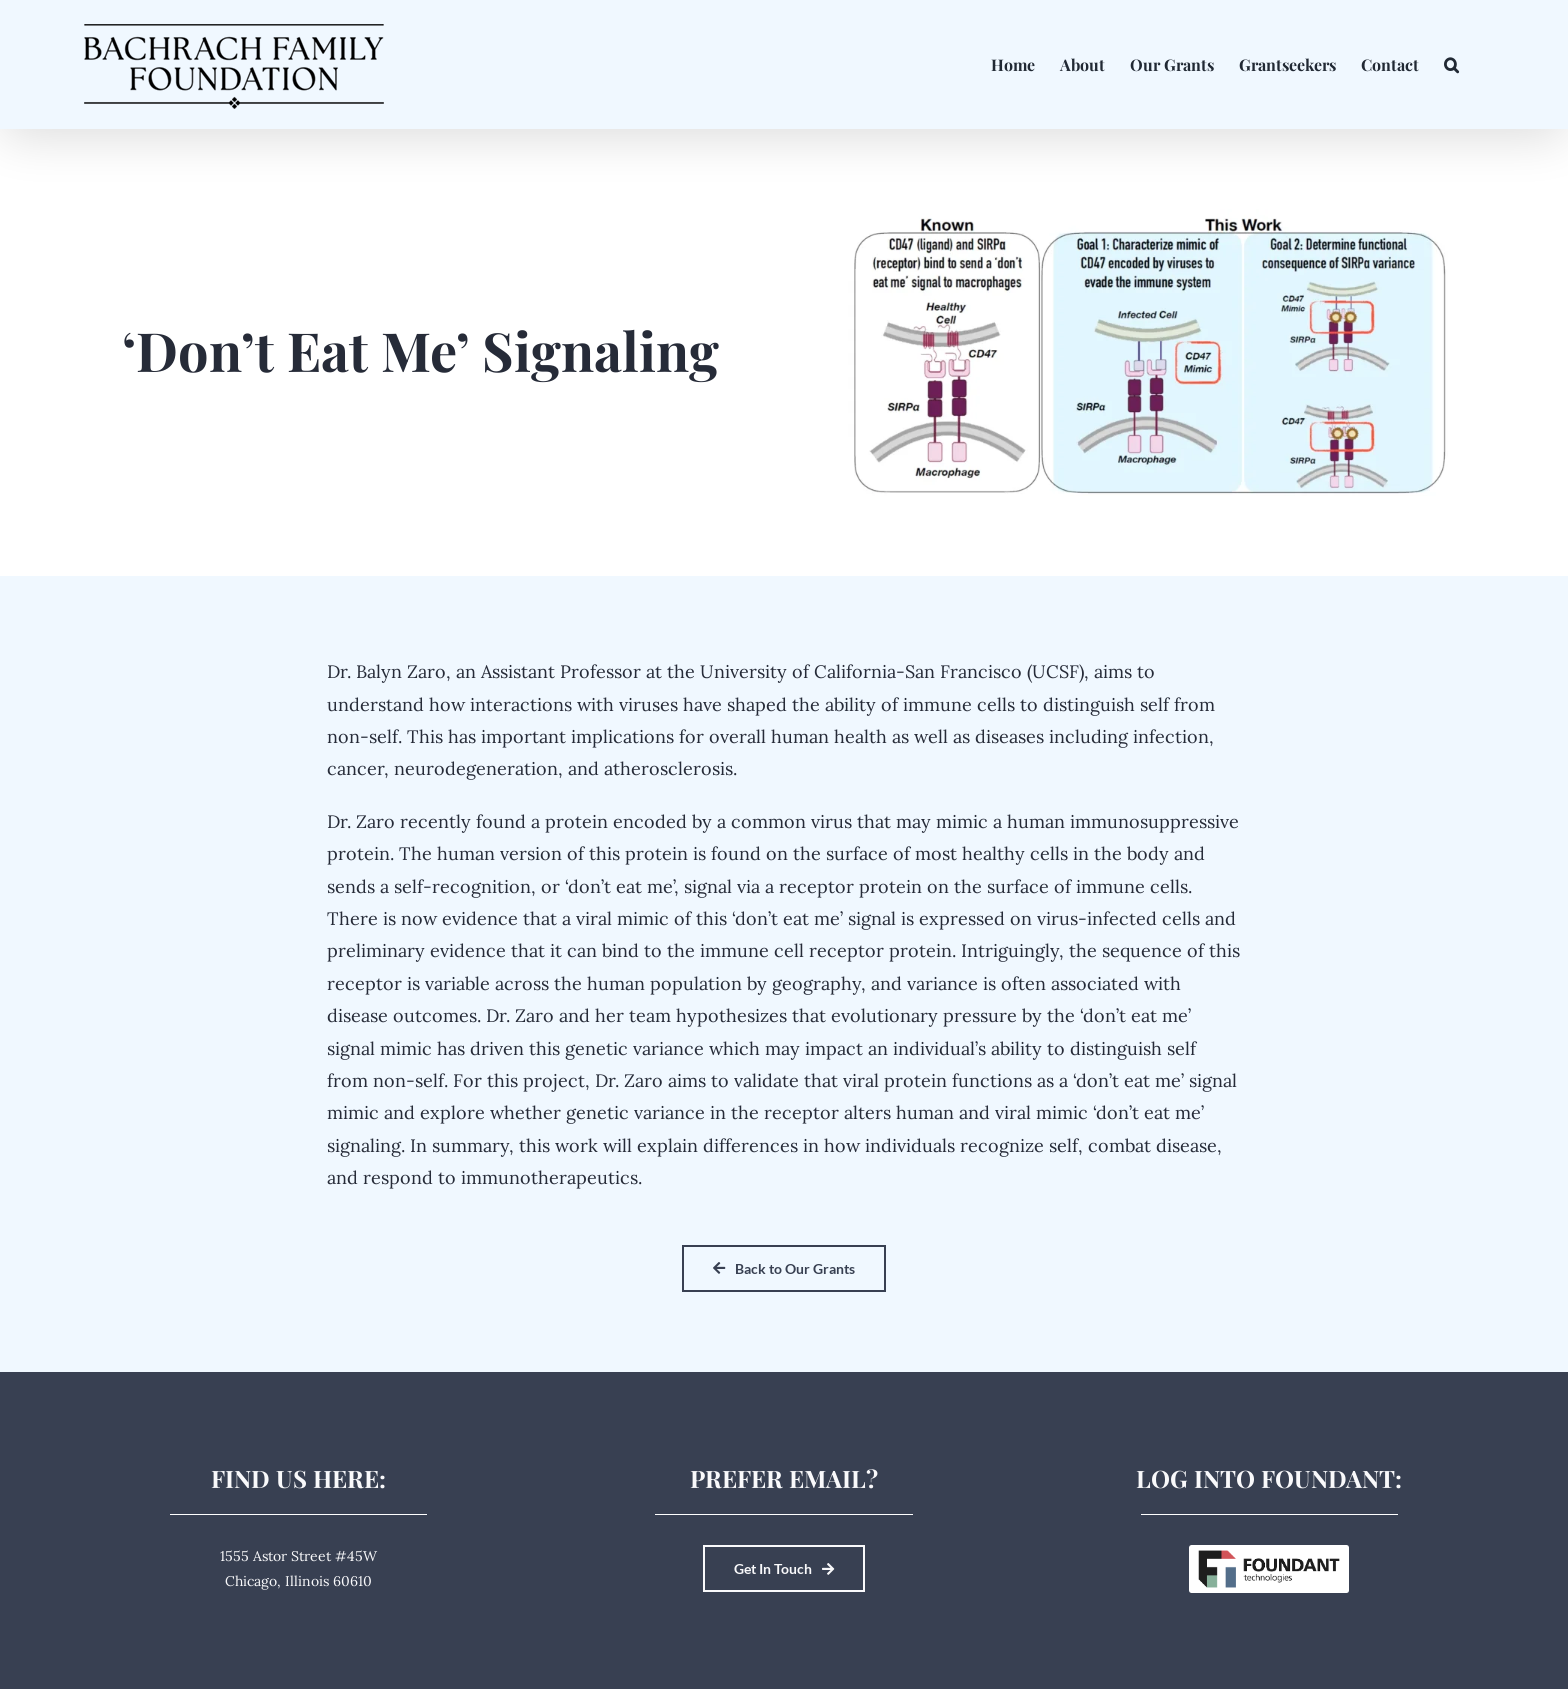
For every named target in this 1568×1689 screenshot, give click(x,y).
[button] (1451, 64)
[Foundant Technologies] (1269, 1552)
